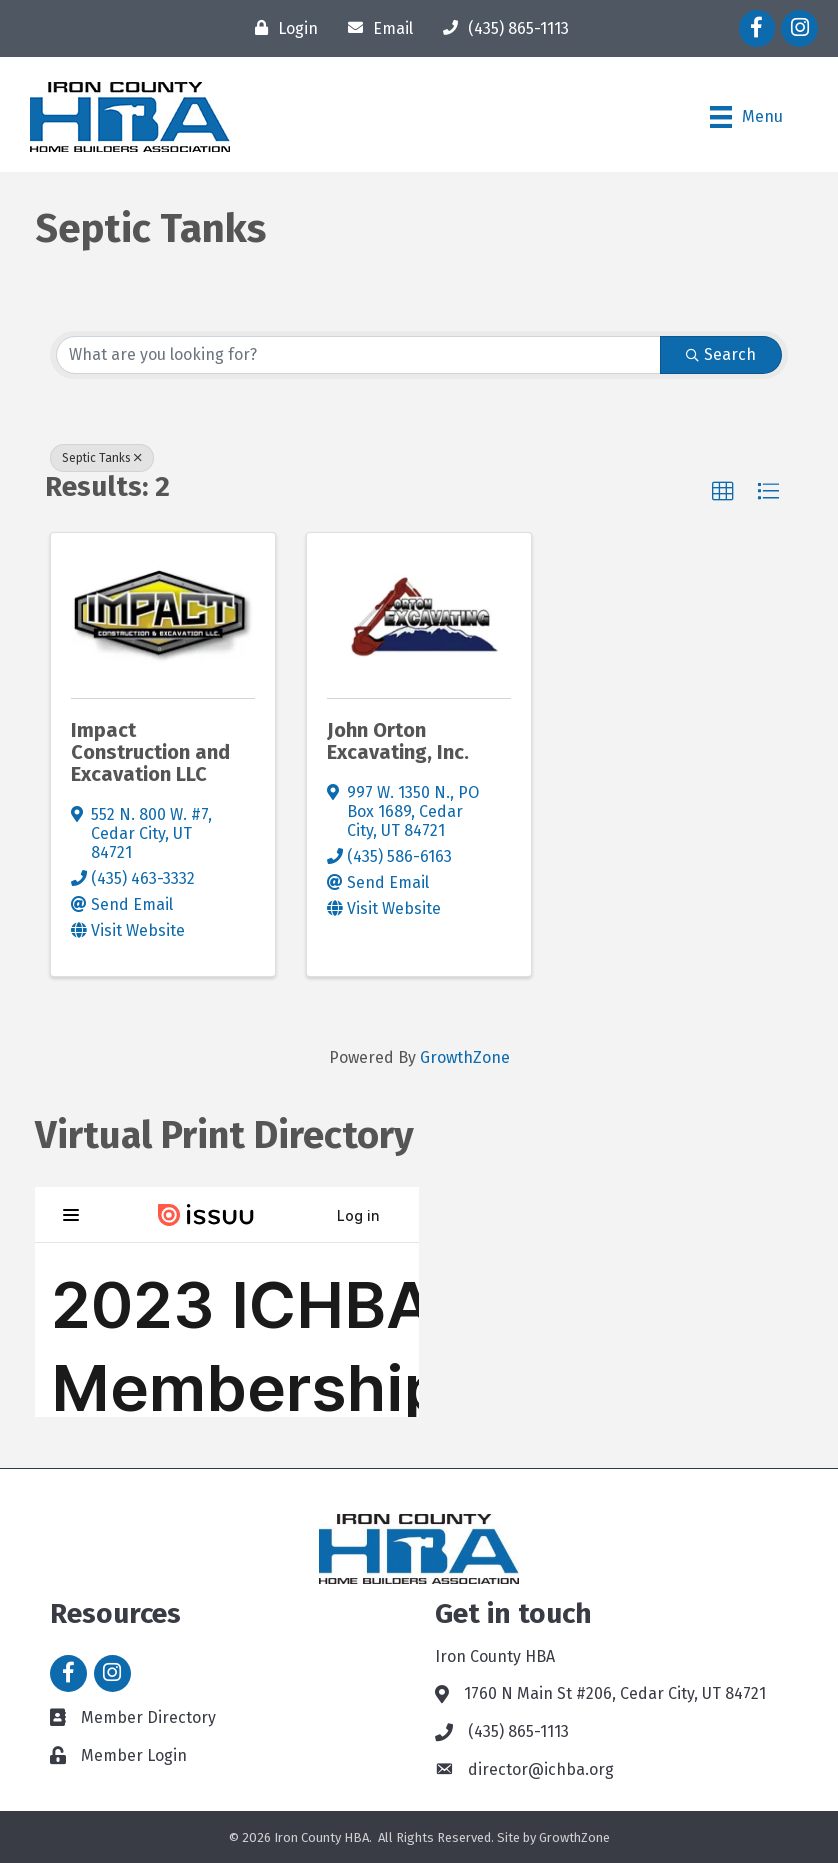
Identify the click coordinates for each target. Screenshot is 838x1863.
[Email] (375, 28)
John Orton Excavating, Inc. (398, 741)
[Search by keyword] (358, 355)
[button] (723, 492)
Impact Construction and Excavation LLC (150, 752)
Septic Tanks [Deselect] (102, 458)
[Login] (281, 28)
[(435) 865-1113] (501, 28)
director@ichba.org (541, 1769)
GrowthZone (465, 1057)
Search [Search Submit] (721, 354)
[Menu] (746, 117)
